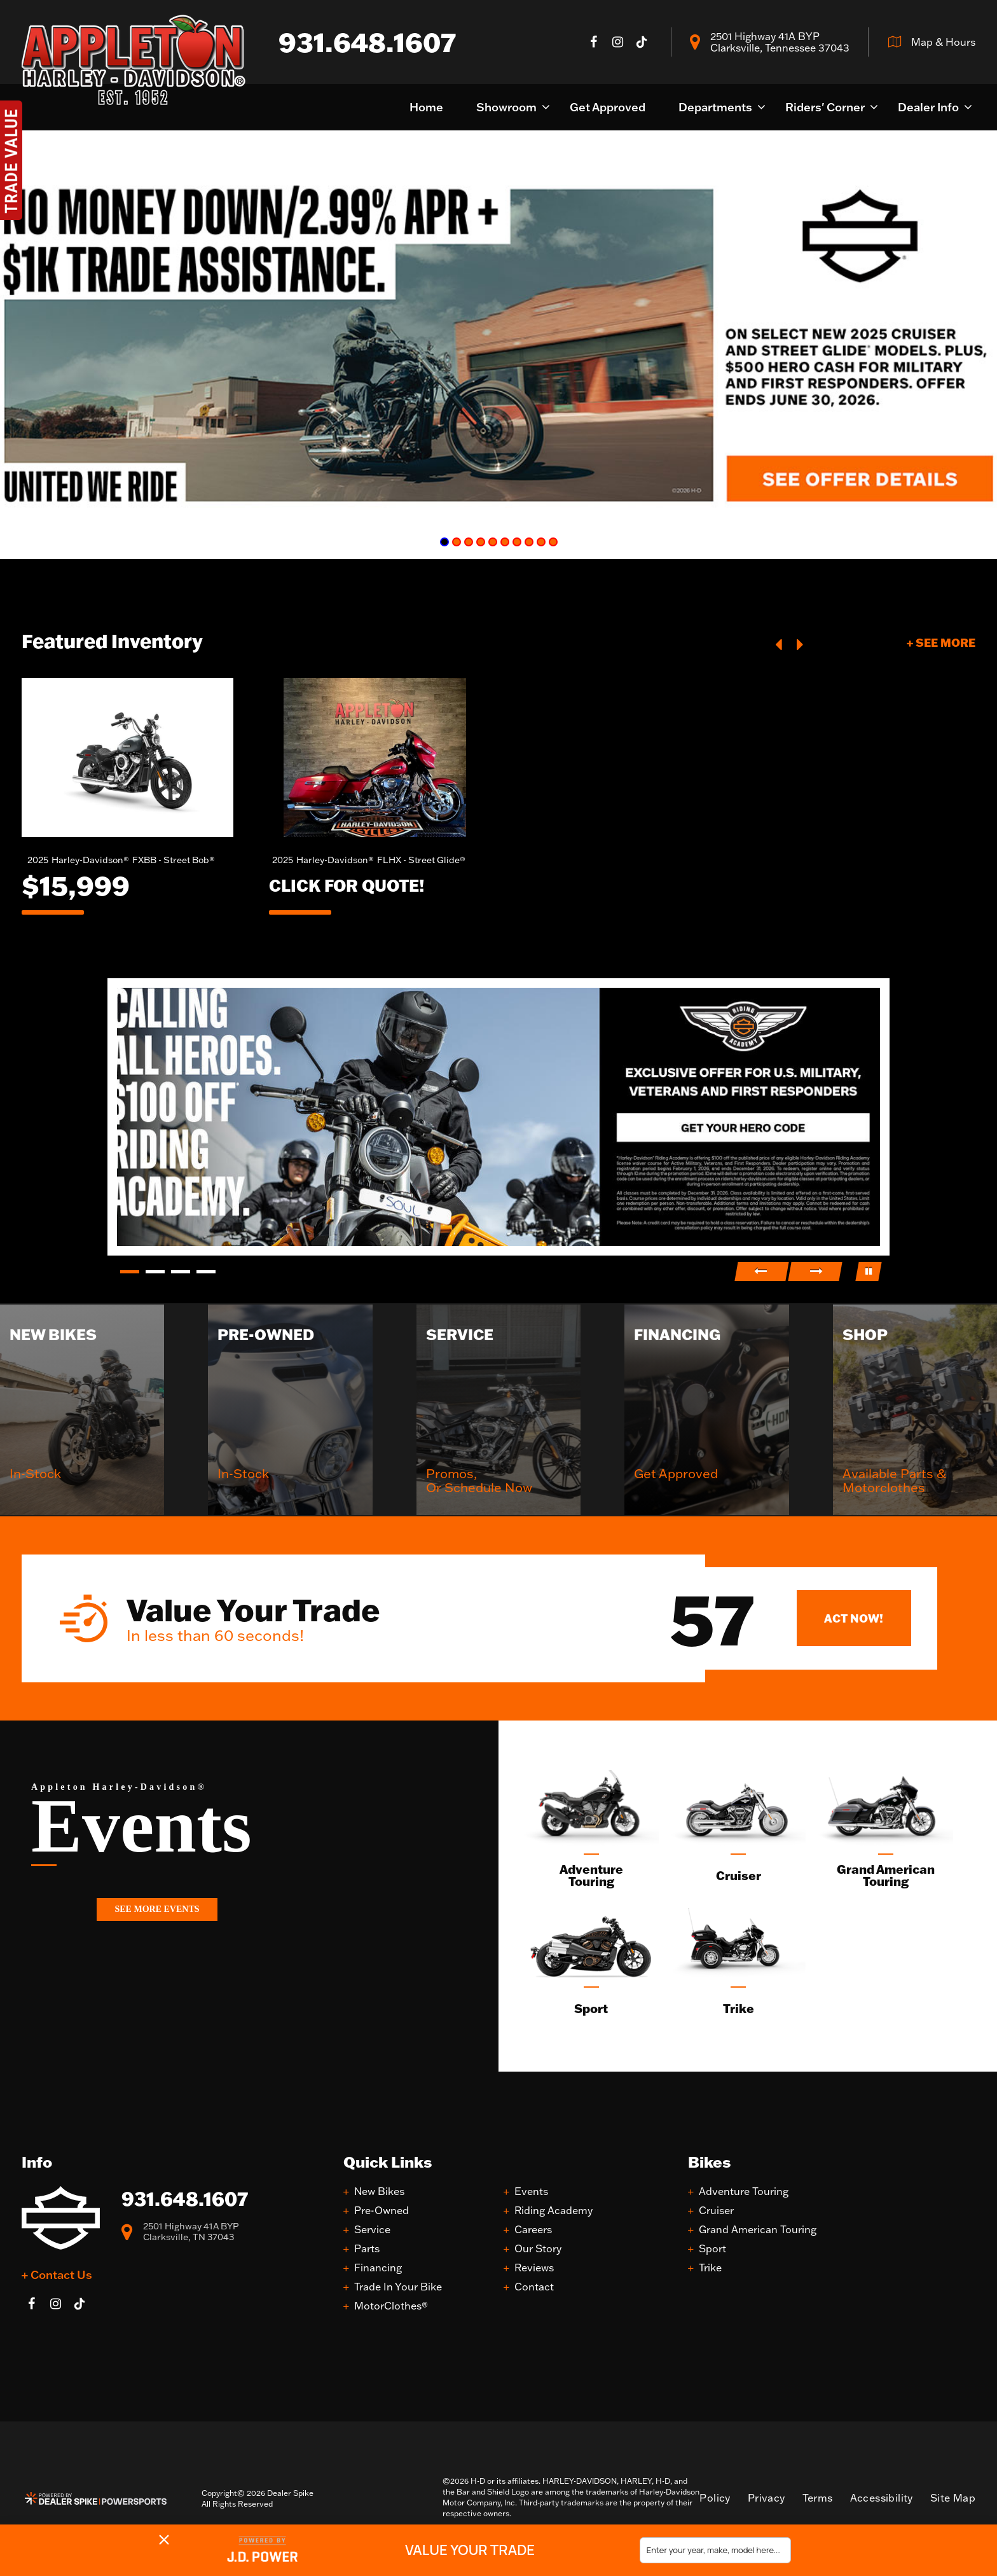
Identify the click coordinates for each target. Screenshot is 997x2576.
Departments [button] (715, 106)
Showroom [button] (506, 106)
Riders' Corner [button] (825, 106)
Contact (534, 2287)
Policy (714, 2498)
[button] (779, 643)
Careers (533, 2229)
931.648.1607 (184, 2198)
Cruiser (716, 2210)
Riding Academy (553, 2210)
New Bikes (379, 2191)
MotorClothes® (391, 2306)
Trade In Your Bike (398, 2287)
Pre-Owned (381, 2210)
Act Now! (853, 1618)
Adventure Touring (743, 2191)
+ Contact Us (57, 2274)
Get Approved (607, 106)
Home (426, 106)
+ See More (941, 642)
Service (372, 2229)
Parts (367, 2248)
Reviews (534, 2267)
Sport (712, 2248)
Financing (378, 2267)
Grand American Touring (757, 2229)
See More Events (156, 1909)
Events (531, 2191)
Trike (710, 2267)
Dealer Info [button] (928, 106)
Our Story (537, 2248)
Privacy (766, 2498)
